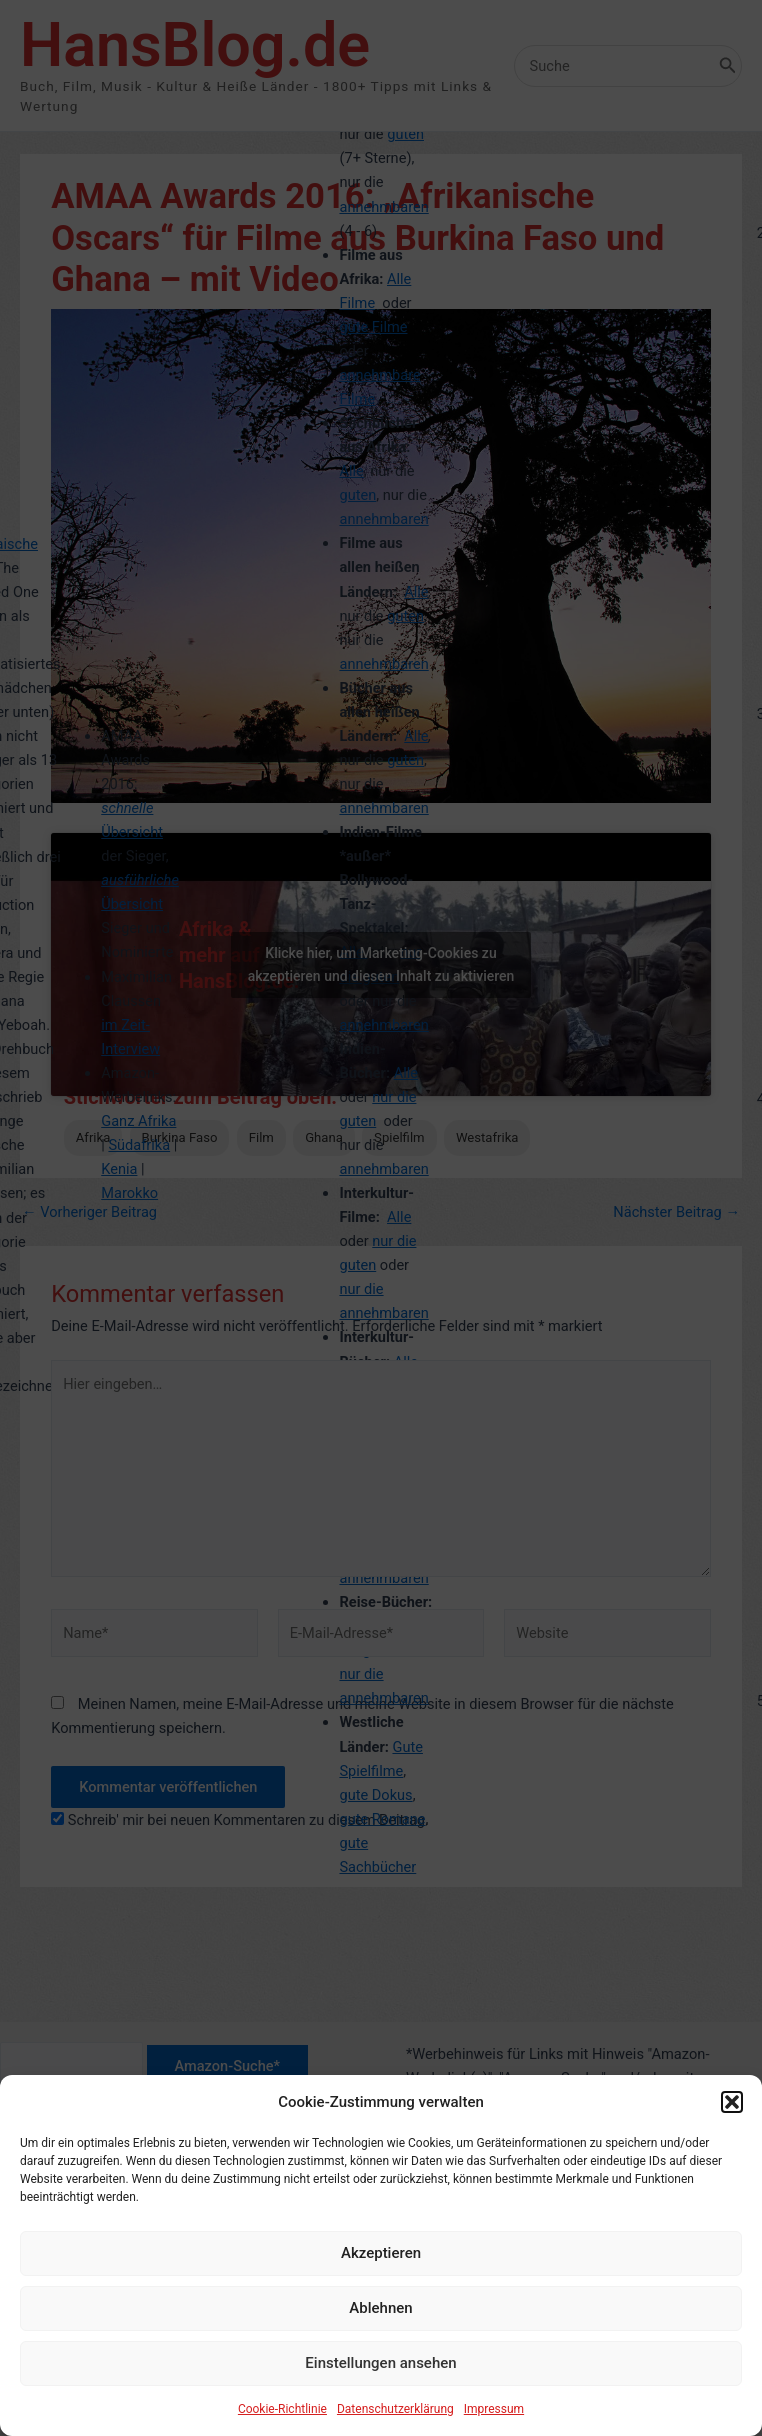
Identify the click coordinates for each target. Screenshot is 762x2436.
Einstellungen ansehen (380, 2380)
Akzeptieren (381, 2270)
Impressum (494, 2425)
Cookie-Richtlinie (282, 2425)
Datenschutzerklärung (395, 2425)
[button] (732, 2118)
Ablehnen (380, 2325)
